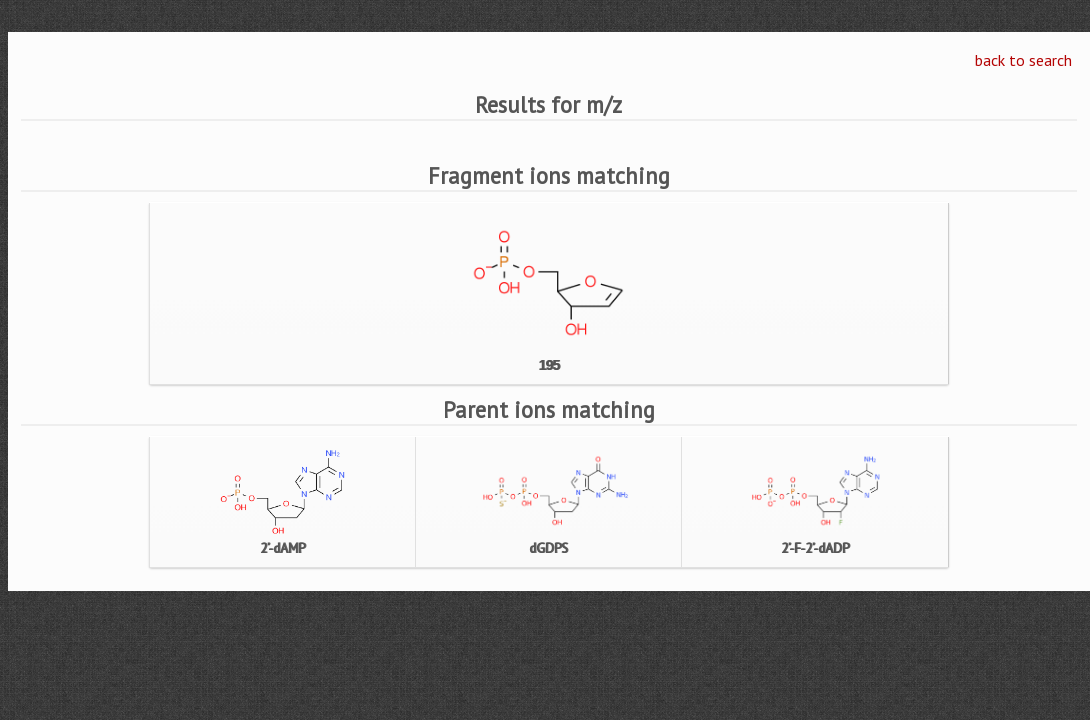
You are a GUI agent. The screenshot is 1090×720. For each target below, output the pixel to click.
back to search (1023, 60)
